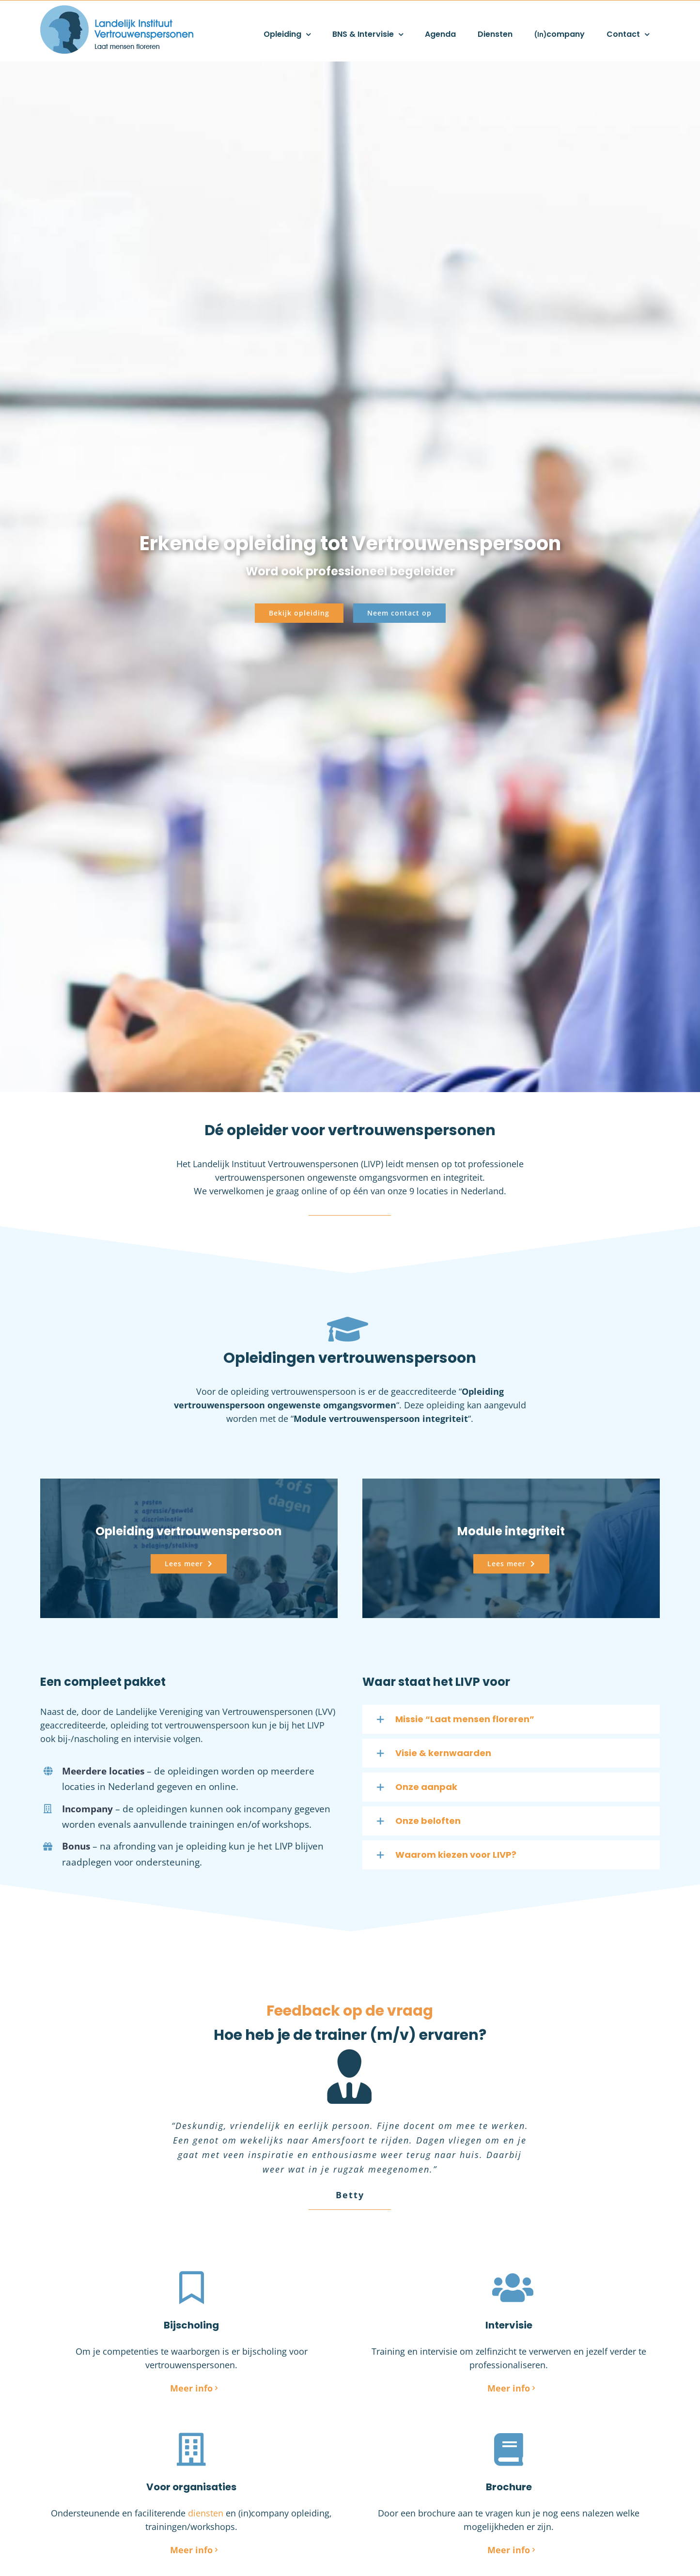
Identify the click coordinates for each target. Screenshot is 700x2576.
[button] (511, 1719)
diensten (205, 2513)
